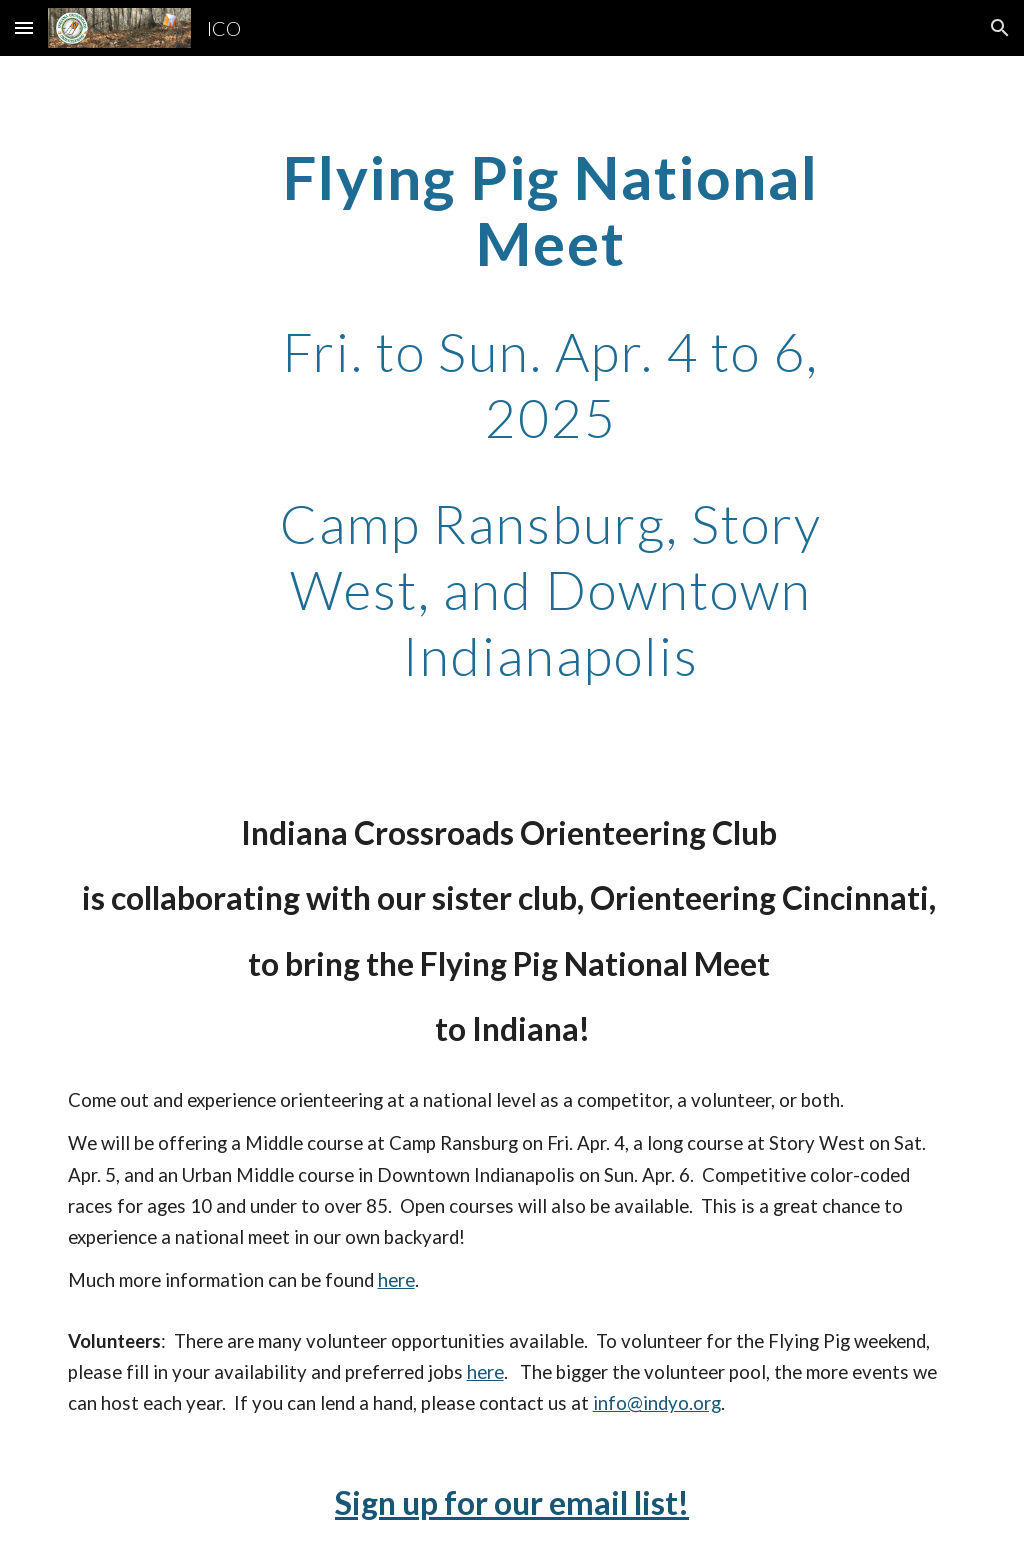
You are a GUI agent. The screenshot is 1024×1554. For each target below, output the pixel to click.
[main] (550, 415)
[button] (24, 27)
